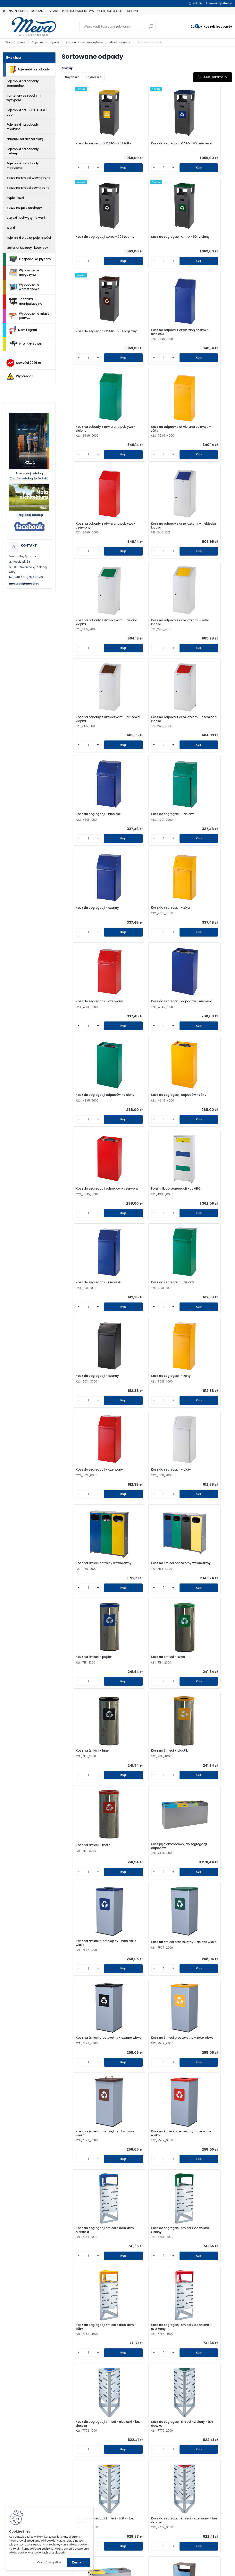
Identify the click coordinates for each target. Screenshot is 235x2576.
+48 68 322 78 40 (41, 2502)
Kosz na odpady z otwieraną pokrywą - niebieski (201, 239)
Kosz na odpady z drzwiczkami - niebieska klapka (89, 432)
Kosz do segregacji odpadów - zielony (203, 719)
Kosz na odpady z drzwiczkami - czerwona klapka (146, 529)
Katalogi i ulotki (101, 2476)
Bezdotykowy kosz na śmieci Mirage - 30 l (88, 1965)
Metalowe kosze (120, 42)
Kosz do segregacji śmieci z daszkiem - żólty (144, 1581)
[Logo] (30, 26)
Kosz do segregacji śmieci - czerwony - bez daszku (87, 1775)
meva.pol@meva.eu (24, 583)
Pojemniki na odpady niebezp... (22, 151)
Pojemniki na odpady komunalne (22, 83)
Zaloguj (198, 3)
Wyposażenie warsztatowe (24, 287)
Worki (10, 228)
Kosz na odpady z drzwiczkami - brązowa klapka (89, 529)
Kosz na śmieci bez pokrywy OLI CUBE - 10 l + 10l (146, 2159)
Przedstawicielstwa (101, 2469)
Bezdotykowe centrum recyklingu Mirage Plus (140, 2062)
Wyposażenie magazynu (24, 272)
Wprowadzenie (15, 42)
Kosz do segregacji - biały (199, 1005)
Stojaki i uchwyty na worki (26, 218)
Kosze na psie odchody (24, 208)
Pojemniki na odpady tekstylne (22, 126)
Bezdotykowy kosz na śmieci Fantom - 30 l (88, 2062)
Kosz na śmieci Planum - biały (146, 1870)
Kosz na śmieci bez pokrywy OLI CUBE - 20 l (90, 2159)
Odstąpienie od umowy (154, 2463)
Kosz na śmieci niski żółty (198, 2350)
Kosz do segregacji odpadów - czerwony (146, 816)
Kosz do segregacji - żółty (199, 624)
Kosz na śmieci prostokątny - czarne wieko (145, 1388)
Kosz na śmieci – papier (197, 1100)
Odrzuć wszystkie (49, 2562)
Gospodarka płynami (30, 259)
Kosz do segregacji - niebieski (202, 528)
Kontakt (101, 2456)
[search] (151, 28)
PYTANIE (53, 11)
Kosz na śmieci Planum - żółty (89, 1870)
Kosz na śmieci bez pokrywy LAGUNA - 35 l (144, 2255)
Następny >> (154, 2394)
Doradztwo (154, 2476)
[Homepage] (4, 11)
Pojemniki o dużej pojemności (28, 238)
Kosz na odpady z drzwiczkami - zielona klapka (146, 432)
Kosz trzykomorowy (138, 1774)
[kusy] (75, 167)
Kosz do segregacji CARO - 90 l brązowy (146, 240)
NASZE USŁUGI (18, 11)
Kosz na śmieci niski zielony (87, 2350)
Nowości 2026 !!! (23, 363)
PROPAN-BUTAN (25, 344)
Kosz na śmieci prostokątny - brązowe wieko (88, 1484)
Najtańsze (72, 77)
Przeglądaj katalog (29, 473)
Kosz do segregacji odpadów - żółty (89, 816)
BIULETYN (132, 11)
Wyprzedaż (19, 376)
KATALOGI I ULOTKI (109, 11)
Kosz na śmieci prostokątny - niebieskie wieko (201, 1291)
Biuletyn (101, 2483)
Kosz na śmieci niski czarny (143, 2350)
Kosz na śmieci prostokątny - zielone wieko (88, 1388)
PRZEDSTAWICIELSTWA (78, 11)
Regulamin (154, 2456)
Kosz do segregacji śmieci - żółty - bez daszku (200, 1678)
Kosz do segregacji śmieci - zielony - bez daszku (144, 1678)
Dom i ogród (23, 330)
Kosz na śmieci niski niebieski (201, 2255)
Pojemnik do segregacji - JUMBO (198, 816)
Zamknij (79, 2562)
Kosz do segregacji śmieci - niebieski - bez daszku (87, 1678)
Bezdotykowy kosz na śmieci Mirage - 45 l (144, 1965)
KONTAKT (38, 11)
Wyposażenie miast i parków (30, 316)
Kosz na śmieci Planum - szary (202, 1870)
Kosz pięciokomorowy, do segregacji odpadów (142, 1291)
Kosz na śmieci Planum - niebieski (198, 1775)
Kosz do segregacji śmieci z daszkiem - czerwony (200, 1581)
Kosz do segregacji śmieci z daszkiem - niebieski (200, 1484)
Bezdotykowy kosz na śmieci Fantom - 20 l (201, 1965)
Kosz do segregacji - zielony (87, 624)
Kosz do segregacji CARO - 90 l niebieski (146, 145)
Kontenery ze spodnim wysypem (23, 98)
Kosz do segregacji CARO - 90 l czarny (203, 145)
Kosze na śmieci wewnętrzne (84, 42)
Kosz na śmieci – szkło (83, 1195)
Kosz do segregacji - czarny (144, 624)
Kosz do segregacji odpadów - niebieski (146, 719)
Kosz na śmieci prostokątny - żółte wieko (201, 1388)
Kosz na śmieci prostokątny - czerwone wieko (145, 1484)
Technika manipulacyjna (25, 301)
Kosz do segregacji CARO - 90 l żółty (89, 145)
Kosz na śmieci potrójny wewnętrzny (84, 1100)
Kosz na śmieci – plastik (197, 1195)
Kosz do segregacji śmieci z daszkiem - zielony (87, 1581)
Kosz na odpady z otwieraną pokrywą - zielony (88, 336)
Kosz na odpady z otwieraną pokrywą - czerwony (201, 336)
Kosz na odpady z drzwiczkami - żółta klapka (203, 432)
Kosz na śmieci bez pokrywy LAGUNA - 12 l (87, 2255)
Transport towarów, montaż (154, 2491)
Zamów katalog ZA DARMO (29, 478)
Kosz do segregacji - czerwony (89, 719)
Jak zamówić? (154, 2469)
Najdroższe (93, 77)
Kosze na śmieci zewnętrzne (27, 188)
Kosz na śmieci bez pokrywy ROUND (200, 2159)
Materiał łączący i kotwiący (27, 248)
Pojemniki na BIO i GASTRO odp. (26, 112)
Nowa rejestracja (220, 3)
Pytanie (101, 2463)
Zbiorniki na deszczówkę (24, 139)
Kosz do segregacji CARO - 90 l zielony (89, 240)
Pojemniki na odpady (45, 42)
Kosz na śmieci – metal (84, 1290)
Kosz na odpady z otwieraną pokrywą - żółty (144, 336)
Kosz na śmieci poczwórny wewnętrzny (143, 1100)
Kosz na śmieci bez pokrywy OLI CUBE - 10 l (203, 2062)
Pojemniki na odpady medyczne (22, 165)
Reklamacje (154, 2483)
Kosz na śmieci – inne (139, 1195)
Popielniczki (15, 198)
